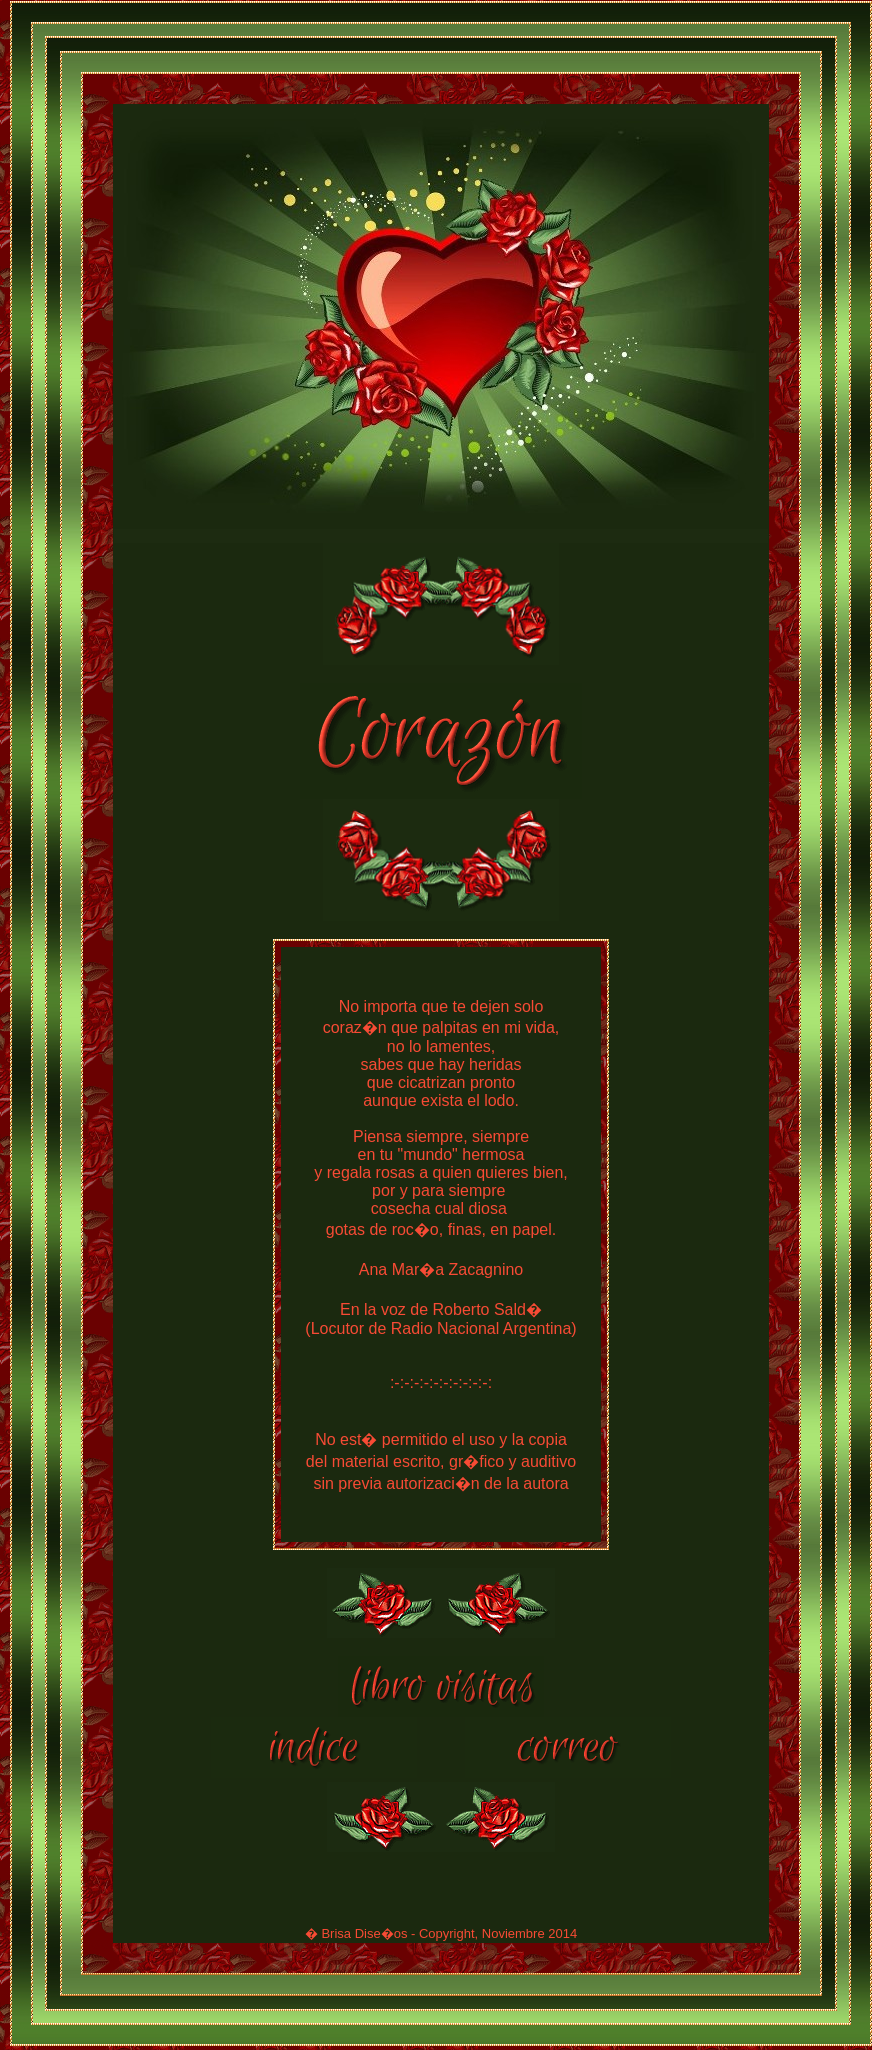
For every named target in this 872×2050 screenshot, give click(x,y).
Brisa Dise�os (364, 1936)
